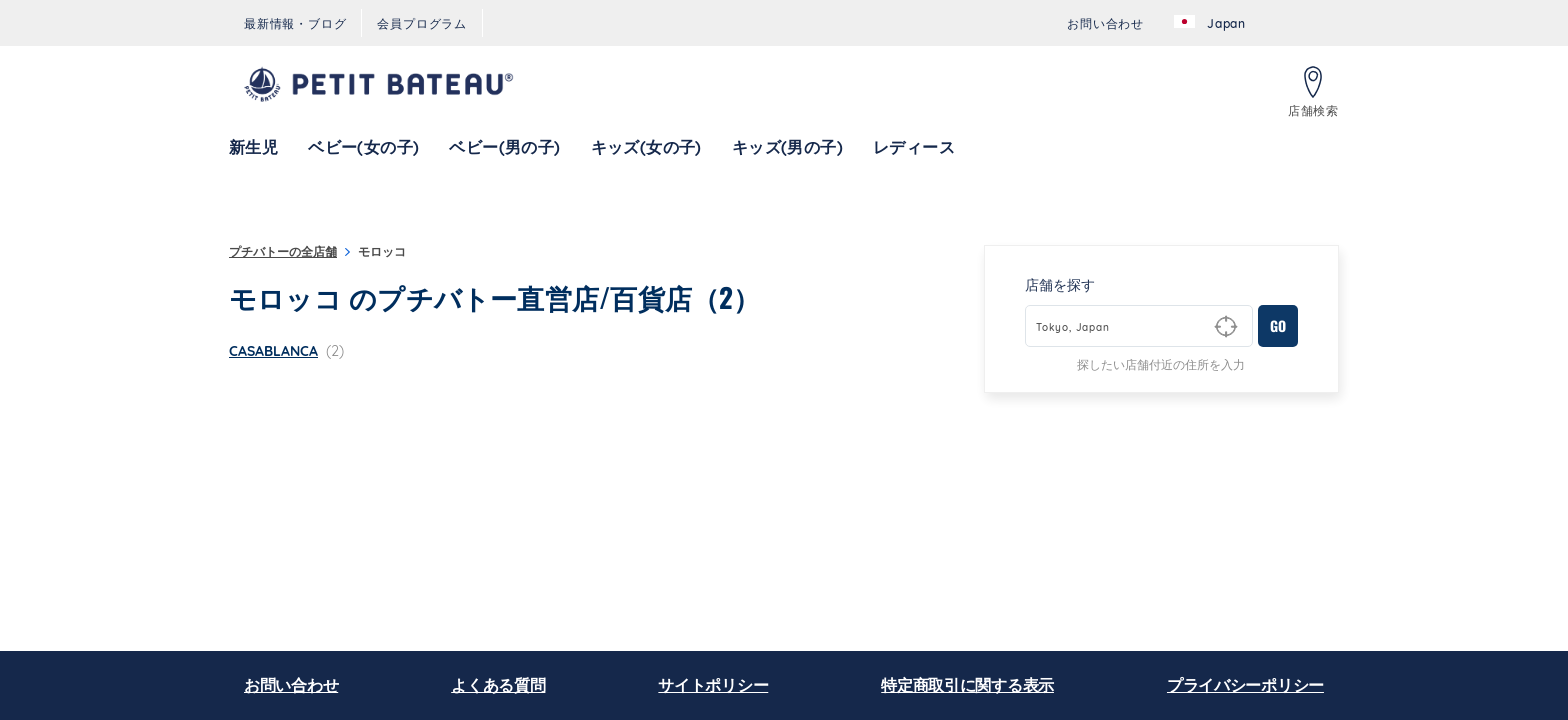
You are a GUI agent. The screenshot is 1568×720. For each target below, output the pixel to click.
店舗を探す (1060, 285)
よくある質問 (498, 685)
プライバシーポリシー (1245, 685)
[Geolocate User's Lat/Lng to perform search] (1226, 327)
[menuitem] (295, 23)
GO (1278, 325)
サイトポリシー (713, 685)
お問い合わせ (291, 685)
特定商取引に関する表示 (967, 685)
